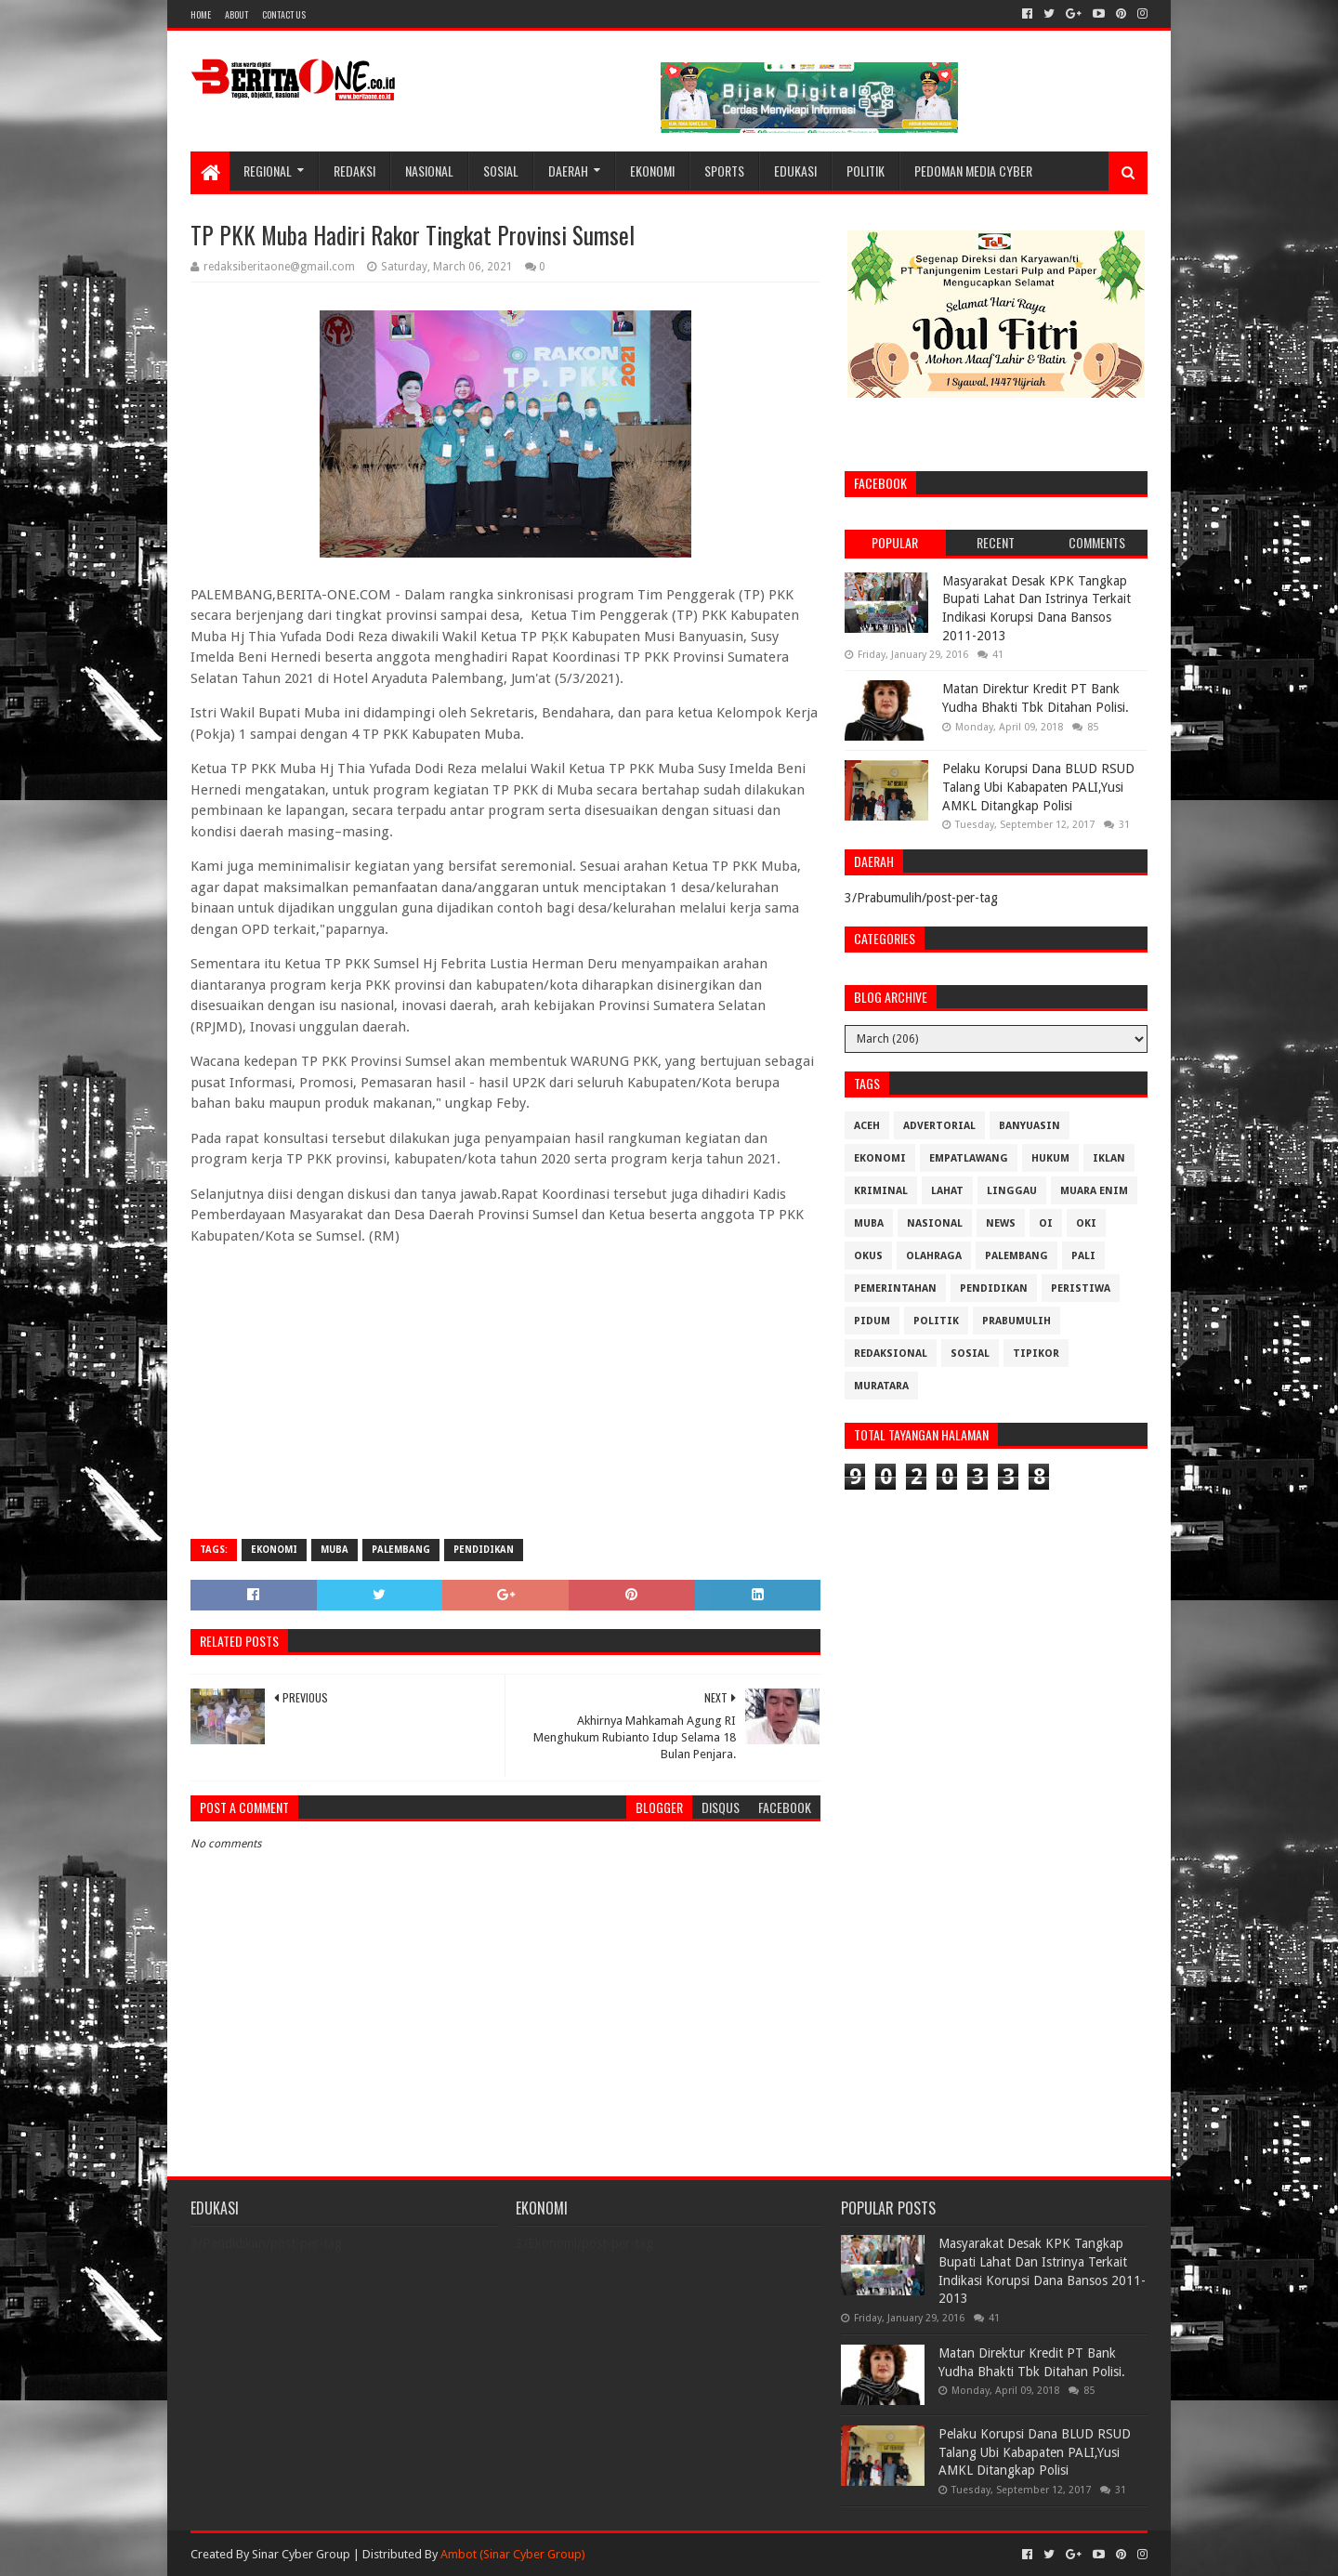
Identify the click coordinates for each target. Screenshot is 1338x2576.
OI (1046, 1223)
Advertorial (939, 1126)
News (1001, 1223)
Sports (724, 170)
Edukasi (795, 170)
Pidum (872, 1321)
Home (200, 14)
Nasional (429, 170)
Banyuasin (1029, 1126)
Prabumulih (1016, 1321)
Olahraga (934, 1256)
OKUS (868, 1256)
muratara (881, 1386)
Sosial (500, 170)
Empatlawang (968, 1158)
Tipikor (1036, 1353)
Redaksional (890, 1353)
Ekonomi (652, 170)
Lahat (947, 1191)
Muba (334, 1549)
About (236, 14)
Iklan (1109, 1158)
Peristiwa (1080, 1288)
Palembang (401, 1549)
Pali (1083, 1256)
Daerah (568, 170)
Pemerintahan (895, 1288)
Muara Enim (1094, 1191)
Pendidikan (483, 1549)
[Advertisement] (505, 1390)
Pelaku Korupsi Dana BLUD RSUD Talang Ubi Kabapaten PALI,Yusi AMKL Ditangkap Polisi (1038, 786)
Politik (865, 170)
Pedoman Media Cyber (973, 170)
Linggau (1012, 1191)
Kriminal (881, 1191)
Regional (267, 170)
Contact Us (284, 14)
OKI (1086, 1223)
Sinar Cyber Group (301, 2554)
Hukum (1050, 1158)
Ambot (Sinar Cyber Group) (512, 2554)
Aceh (867, 1126)
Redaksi (354, 170)
